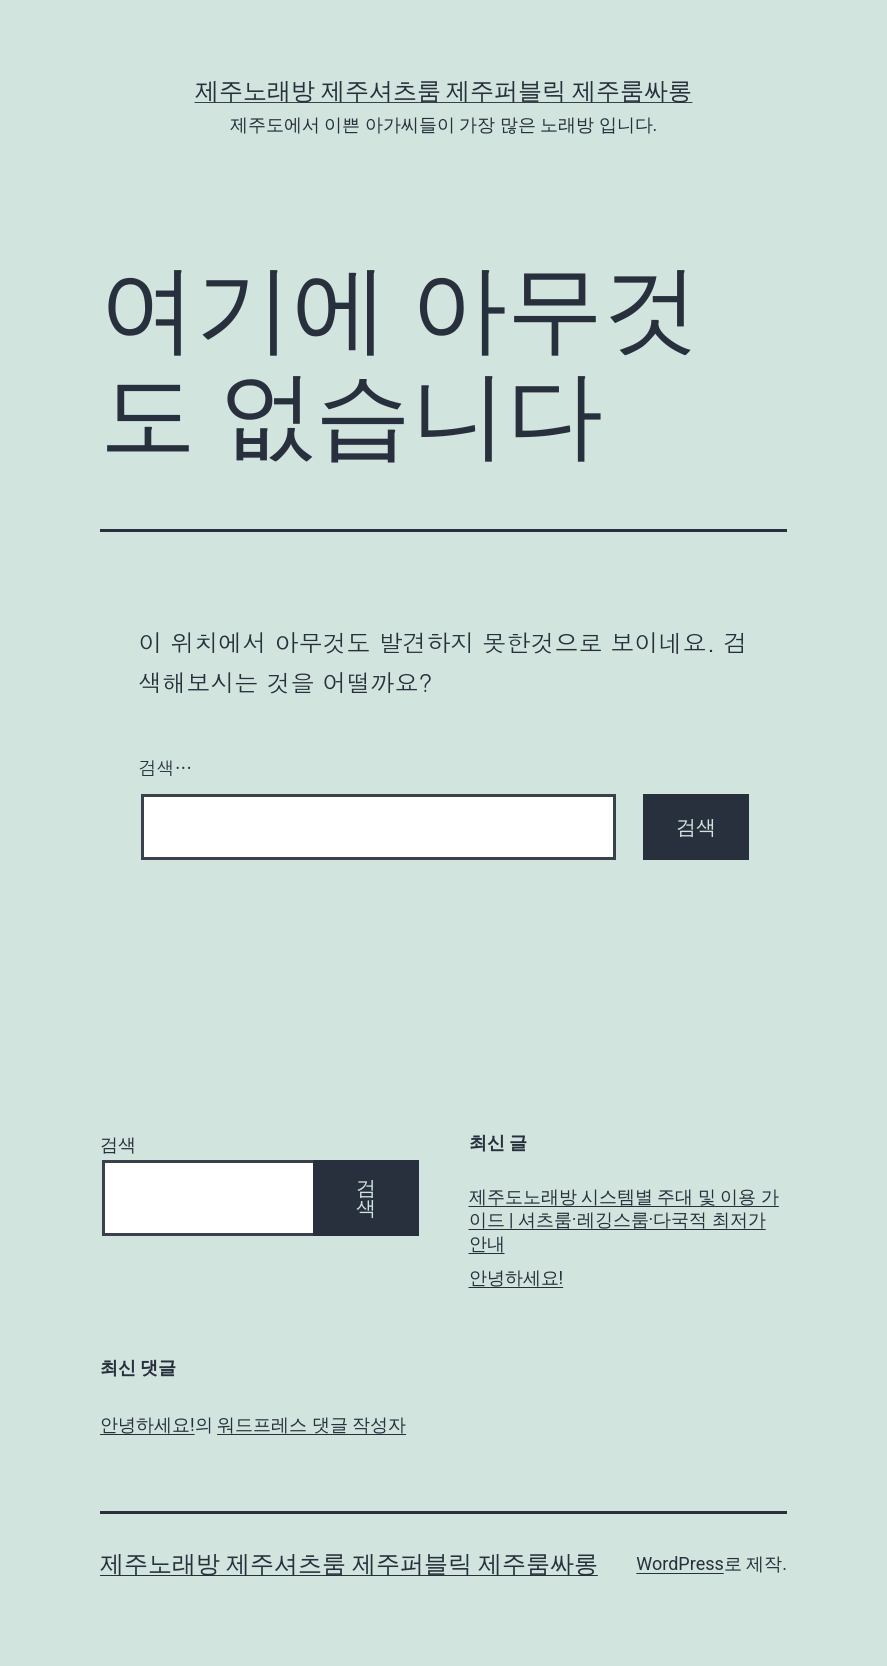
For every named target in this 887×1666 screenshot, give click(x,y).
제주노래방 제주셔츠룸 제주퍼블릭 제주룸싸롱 (444, 91)
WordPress (679, 1563)
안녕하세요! (516, 1277)
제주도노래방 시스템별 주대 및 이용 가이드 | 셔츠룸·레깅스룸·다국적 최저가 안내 (624, 1220)
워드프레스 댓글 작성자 (311, 1424)
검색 (118, 1144)
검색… (166, 767)
